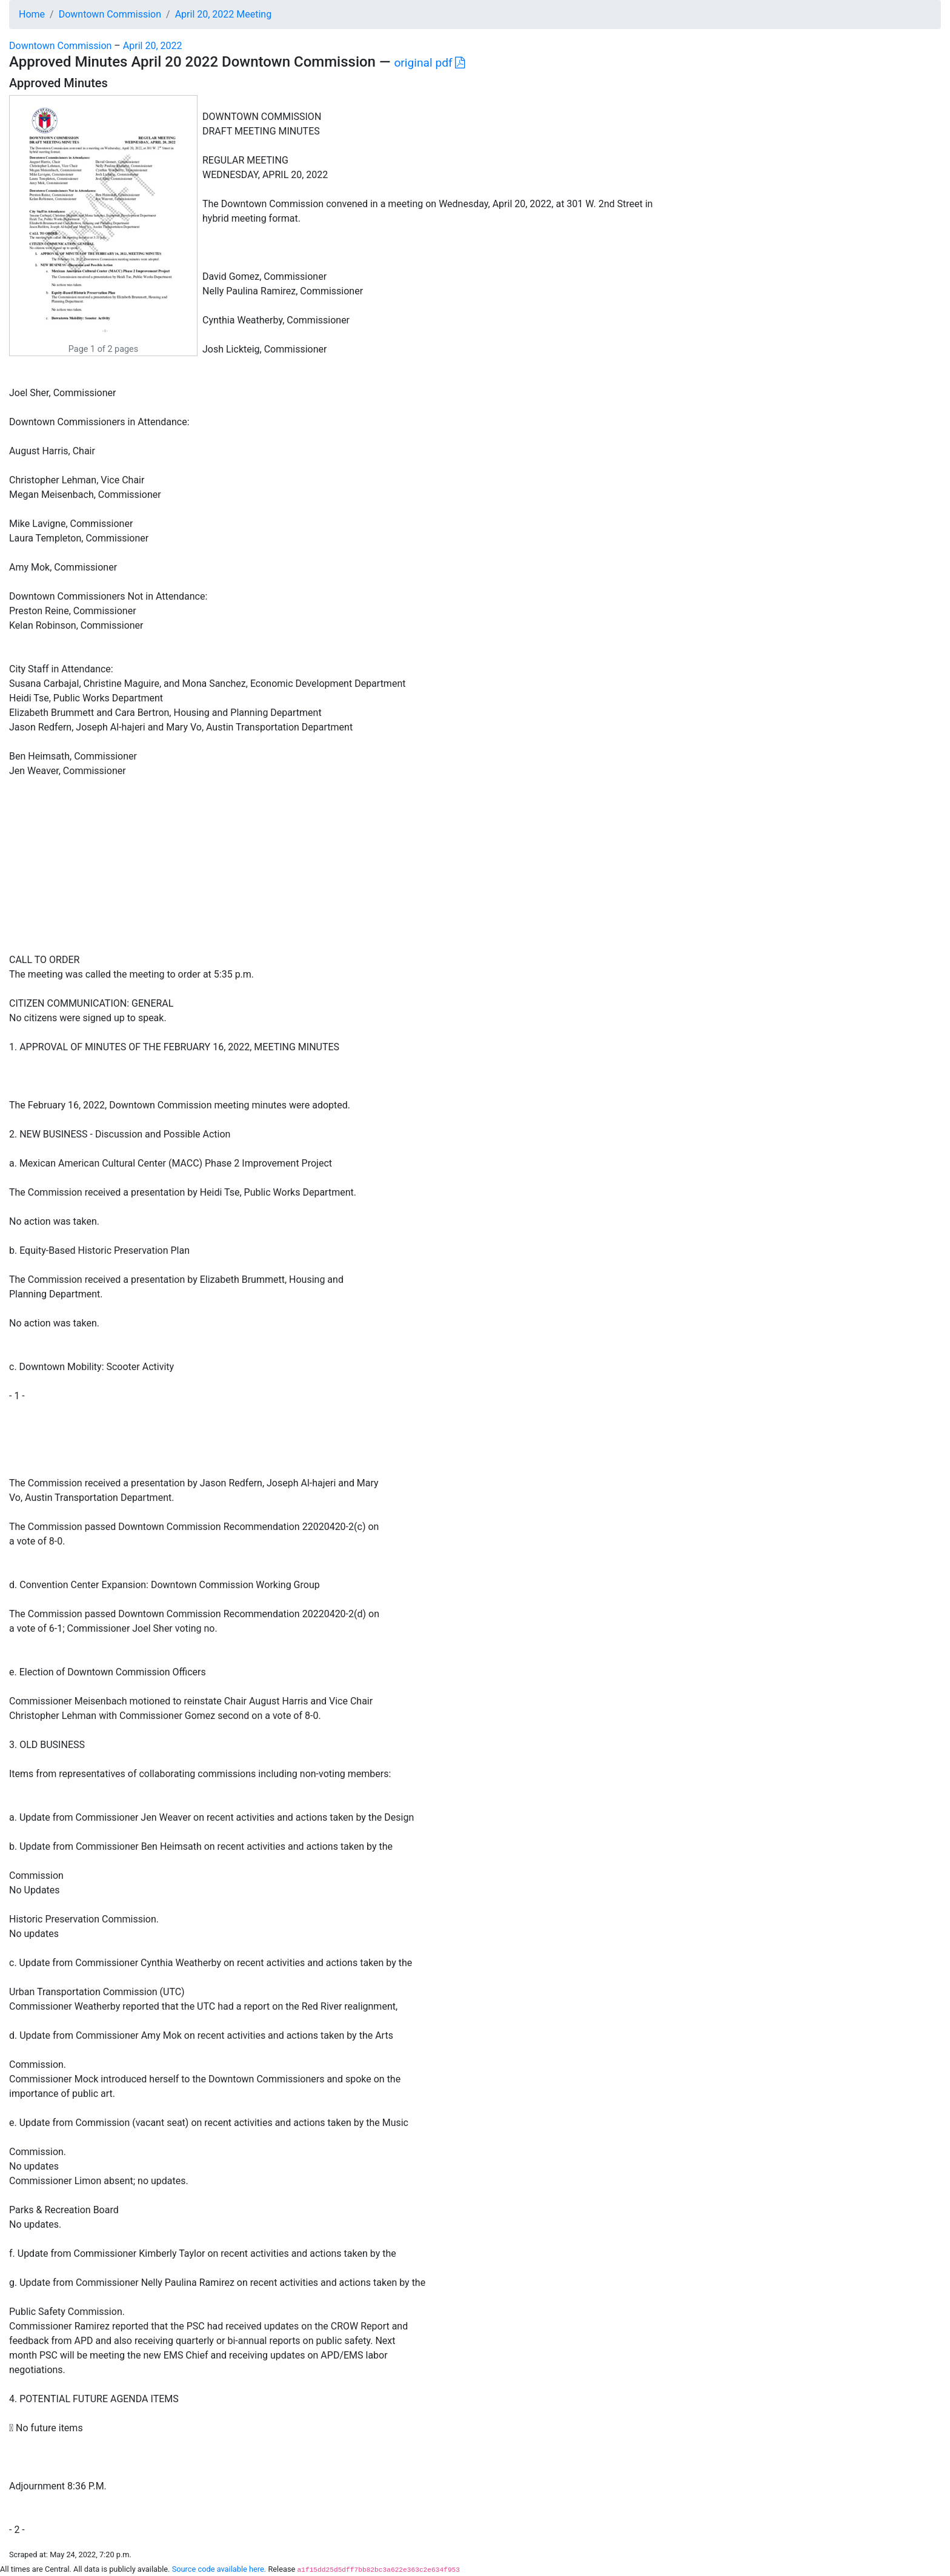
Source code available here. (219, 2569)
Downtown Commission (110, 14)
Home (32, 14)
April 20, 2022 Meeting (223, 14)
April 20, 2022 (152, 45)
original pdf (429, 63)
